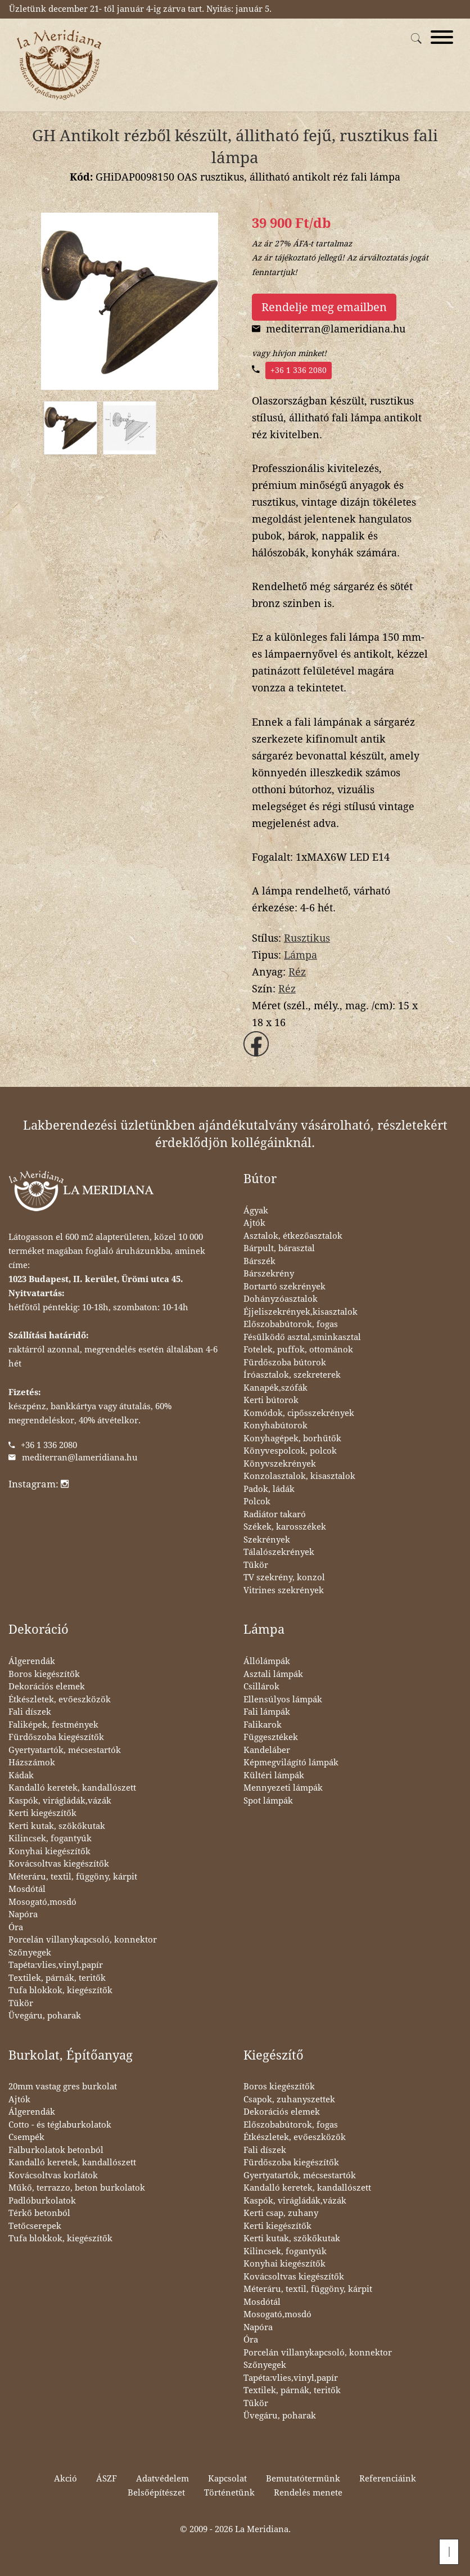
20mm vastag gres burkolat (62, 2087)
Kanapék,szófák (275, 1388)
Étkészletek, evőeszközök (59, 1699)
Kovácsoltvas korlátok (53, 2175)
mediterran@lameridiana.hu (80, 1458)
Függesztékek (270, 1737)
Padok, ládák (269, 1489)
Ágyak (255, 1211)
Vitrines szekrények (283, 1590)
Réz (297, 972)
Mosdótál (27, 1889)
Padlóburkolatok (42, 2201)
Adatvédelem (162, 2479)
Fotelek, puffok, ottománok (298, 1350)
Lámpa (300, 955)
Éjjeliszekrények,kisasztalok (300, 1312)
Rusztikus (307, 938)
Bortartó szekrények (284, 1287)
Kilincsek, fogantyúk (50, 1838)
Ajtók (254, 1223)
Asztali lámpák (273, 1674)
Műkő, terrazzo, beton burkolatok (76, 2188)
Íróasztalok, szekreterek (292, 1375)
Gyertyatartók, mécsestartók (64, 1750)
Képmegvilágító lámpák (290, 1762)
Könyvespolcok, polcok (290, 1451)
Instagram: (38, 1484)
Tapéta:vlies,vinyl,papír (55, 1965)
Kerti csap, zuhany (280, 2213)
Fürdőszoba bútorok (284, 1362)
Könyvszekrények (279, 1464)
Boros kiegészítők (44, 1674)
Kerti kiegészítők (42, 1813)
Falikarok (262, 1725)
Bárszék (259, 1261)
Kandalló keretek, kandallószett (72, 1788)
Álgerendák (31, 1661)
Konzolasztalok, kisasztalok (299, 1476)
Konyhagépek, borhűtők (292, 1438)
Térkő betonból (39, 2213)
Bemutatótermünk (303, 2479)
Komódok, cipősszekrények (298, 1413)
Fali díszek (29, 1712)
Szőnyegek (29, 1953)
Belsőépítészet (156, 2493)
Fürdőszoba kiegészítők (56, 1737)
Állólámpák (266, 1661)
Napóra (23, 1914)
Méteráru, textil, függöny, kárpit (72, 1877)
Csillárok (261, 1687)
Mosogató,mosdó (42, 1902)
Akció (65, 2479)
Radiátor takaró (274, 1514)
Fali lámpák (266, 1712)
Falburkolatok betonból (55, 2150)
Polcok (256, 1501)
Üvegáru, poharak (44, 2016)
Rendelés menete (308, 2493)
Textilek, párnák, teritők (57, 1978)
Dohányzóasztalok (280, 1299)
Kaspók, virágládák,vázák (59, 1801)
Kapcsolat (227, 2479)
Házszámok (31, 1762)
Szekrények (266, 1540)
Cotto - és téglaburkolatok (59, 2125)
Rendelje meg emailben (324, 307)
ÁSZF (106, 2479)
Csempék (26, 2137)
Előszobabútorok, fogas (290, 1324)
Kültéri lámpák (273, 1775)
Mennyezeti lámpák (283, 1788)
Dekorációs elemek (46, 1687)
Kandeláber (266, 1750)
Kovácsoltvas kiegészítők (58, 1864)
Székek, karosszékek (284, 1527)
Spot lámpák (268, 1801)
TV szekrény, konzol (284, 1577)
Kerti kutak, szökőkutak (56, 1826)
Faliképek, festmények (53, 1725)
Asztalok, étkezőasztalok (292, 1236)
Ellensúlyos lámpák (282, 1699)
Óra (15, 1927)
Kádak (21, 1775)
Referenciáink (387, 2479)
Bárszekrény (268, 1274)
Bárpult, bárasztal (279, 1248)
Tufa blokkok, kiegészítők (60, 1990)
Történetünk (229, 2493)
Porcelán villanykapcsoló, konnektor (82, 1940)
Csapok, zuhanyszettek (289, 2099)
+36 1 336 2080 (298, 370)
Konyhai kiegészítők (49, 1851)
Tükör (255, 1565)
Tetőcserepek (34, 2226)
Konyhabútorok (275, 1425)
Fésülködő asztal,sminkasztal (302, 1337)
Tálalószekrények (278, 1552)
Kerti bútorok (271, 1400)
